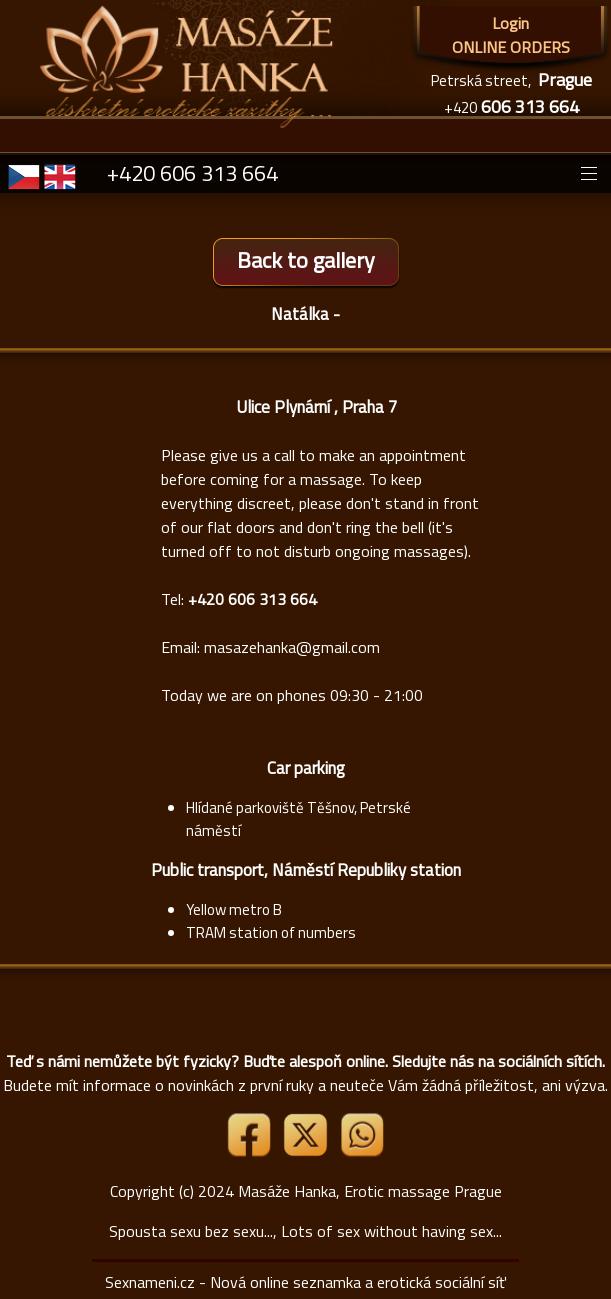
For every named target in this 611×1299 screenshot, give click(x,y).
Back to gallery (306, 260)
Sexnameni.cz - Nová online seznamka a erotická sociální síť (305, 1282)
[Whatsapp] (362, 1151)
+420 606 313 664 (192, 173)
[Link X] (307, 1151)
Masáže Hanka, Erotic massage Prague (370, 1191)
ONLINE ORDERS (511, 47)
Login (510, 23)
